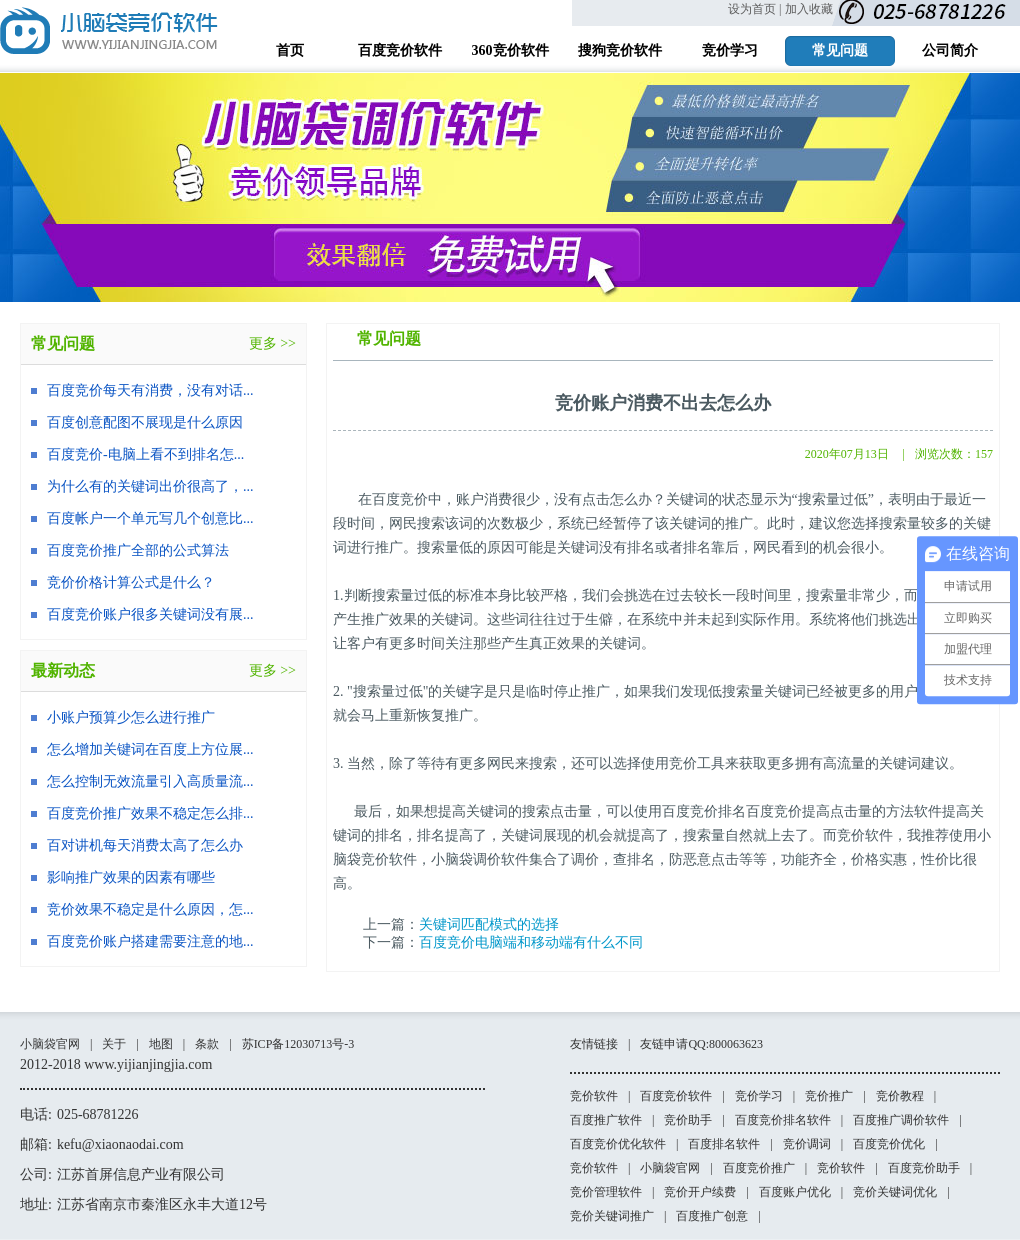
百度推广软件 (606, 1120)
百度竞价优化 (889, 1144)
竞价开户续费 (700, 1192)
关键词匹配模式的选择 (489, 924)
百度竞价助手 (924, 1168)
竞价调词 (807, 1144)
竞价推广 (829, 1096)
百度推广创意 (712, 1216)
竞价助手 (688, 1120)
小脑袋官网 (50, 1044)
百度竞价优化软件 (618, 1144)
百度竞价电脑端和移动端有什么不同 (531, 942)
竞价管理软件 (606, 1192)
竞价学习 (759, 1096)
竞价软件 (594, 1096)
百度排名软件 (724, 1144)
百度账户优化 (795, 1192)
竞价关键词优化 (895, 1192)
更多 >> (272, 343)
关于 (114, 1044)
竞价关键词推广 (612, 1216)
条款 (207, 1044)
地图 (161, 1044)
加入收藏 (809, 9)
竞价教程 (900, 1096)
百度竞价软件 (676, 1096)
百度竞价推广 (759, 1168)
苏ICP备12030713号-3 (298, 1044)
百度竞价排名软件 (783, 1120)
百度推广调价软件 (901, 1120)
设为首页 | (754, 9)
